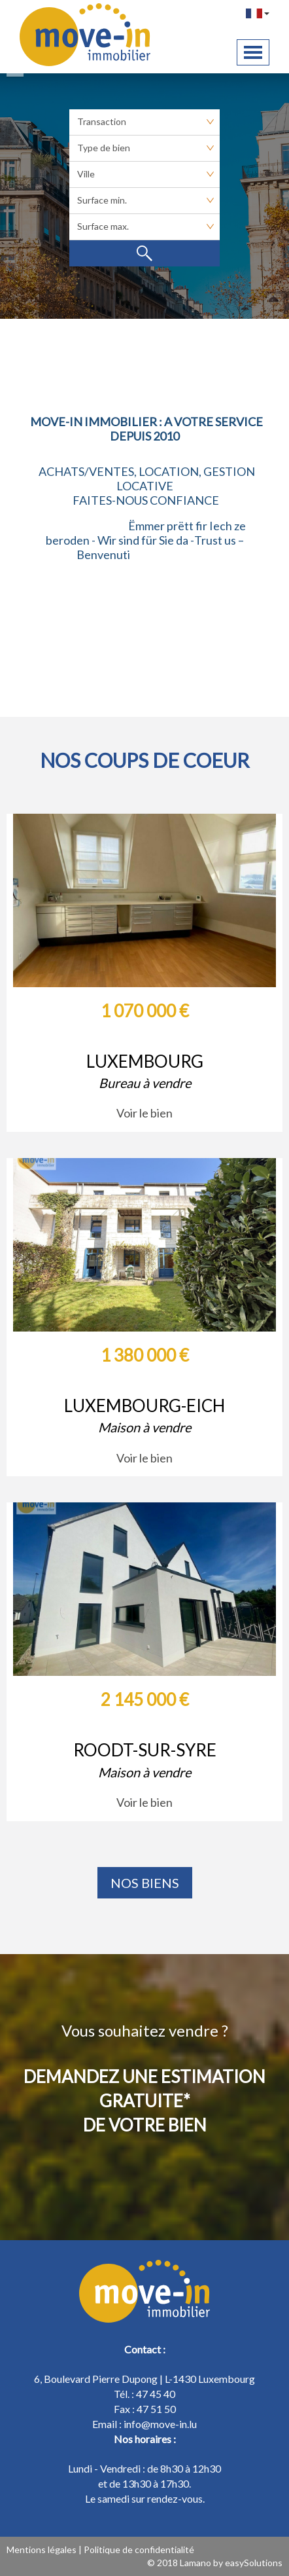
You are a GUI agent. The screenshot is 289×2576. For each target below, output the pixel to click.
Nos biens (144, 1883)
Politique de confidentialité (139, 2549)
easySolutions (253, 2562)
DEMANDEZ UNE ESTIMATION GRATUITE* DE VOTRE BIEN (144, 2100)
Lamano (195, 2562)
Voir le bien (144, 1113)
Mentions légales (41, 2549)
